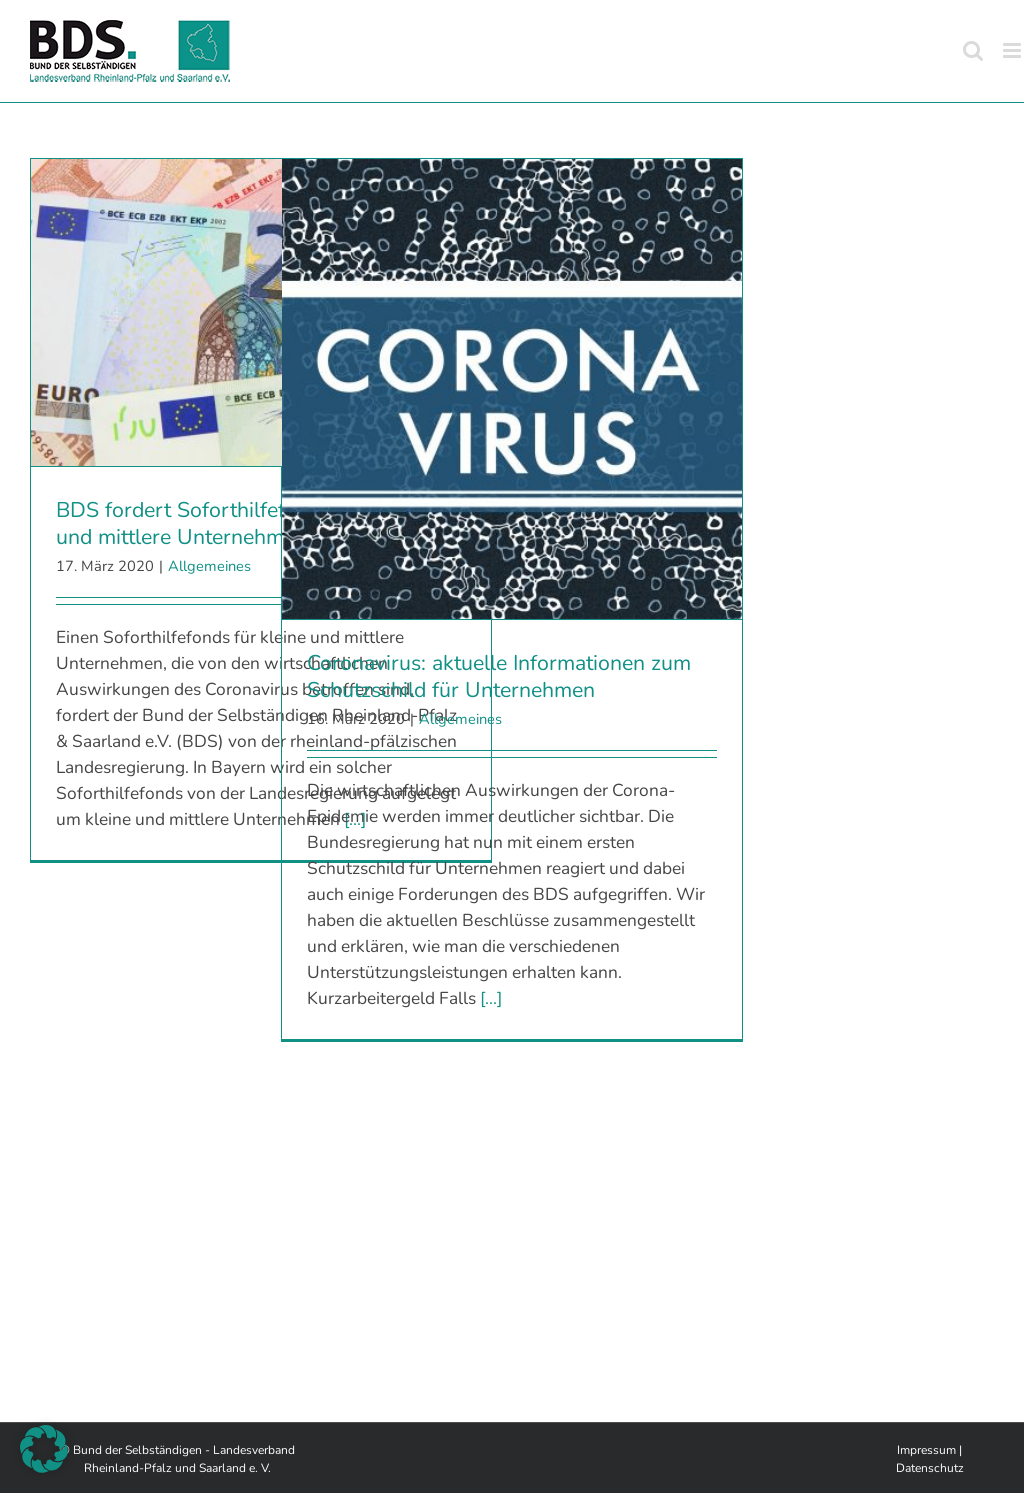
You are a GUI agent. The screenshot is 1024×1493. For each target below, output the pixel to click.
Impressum (926, 1450)
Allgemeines (209, 566)
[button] (44, 1449)
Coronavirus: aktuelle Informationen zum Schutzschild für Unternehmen (499, 676)
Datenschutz (930, 1468)
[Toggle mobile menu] (1013, 50)
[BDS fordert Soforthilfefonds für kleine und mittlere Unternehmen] (261, 312)
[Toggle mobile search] (973, 50)
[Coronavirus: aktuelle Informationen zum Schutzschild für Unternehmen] (512, 389)
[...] (491, 998)
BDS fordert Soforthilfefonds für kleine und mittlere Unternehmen (241, 523)
